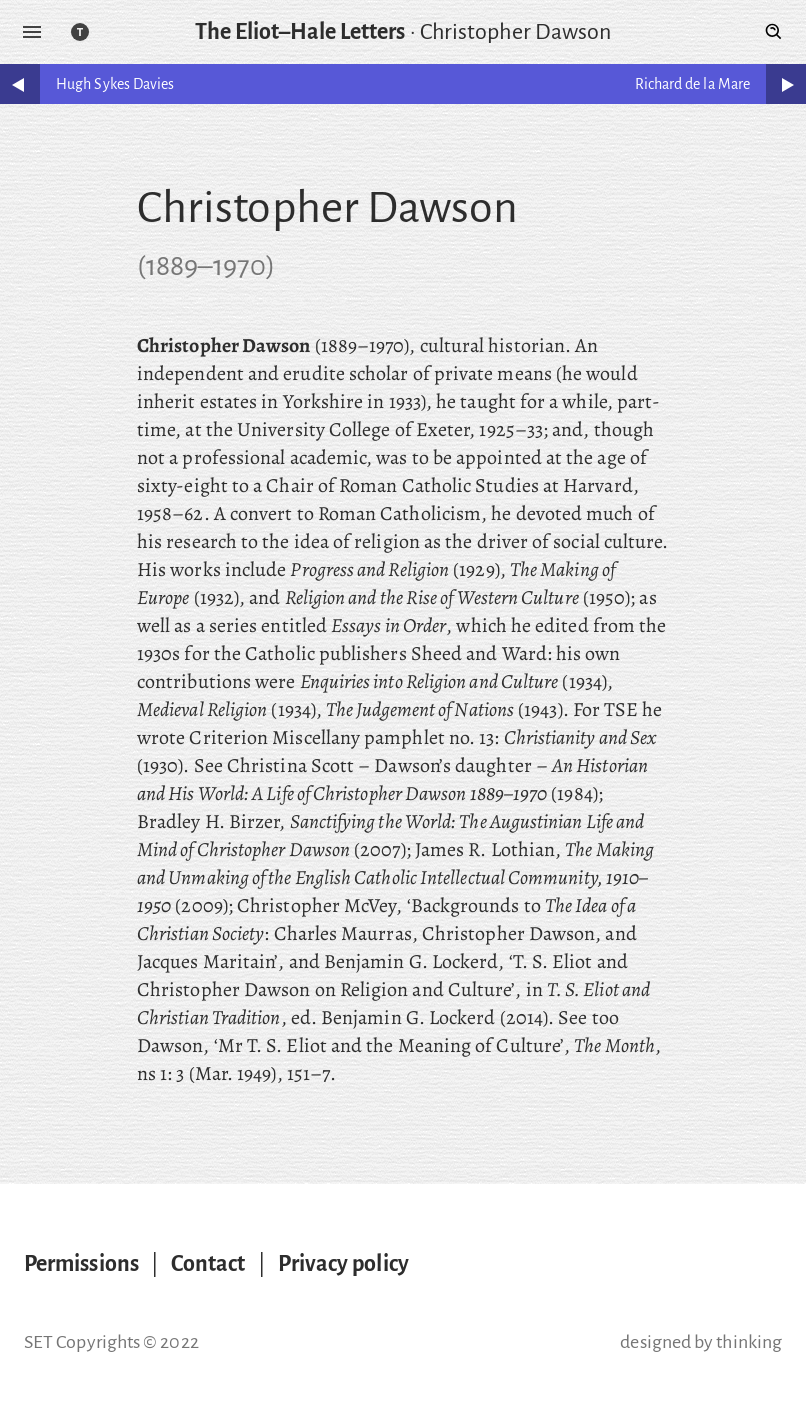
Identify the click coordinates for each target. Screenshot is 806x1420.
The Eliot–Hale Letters (300, 32)
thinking (749, 1342)
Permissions (81, 1264)
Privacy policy (343, 1264)
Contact (208, 1264)
